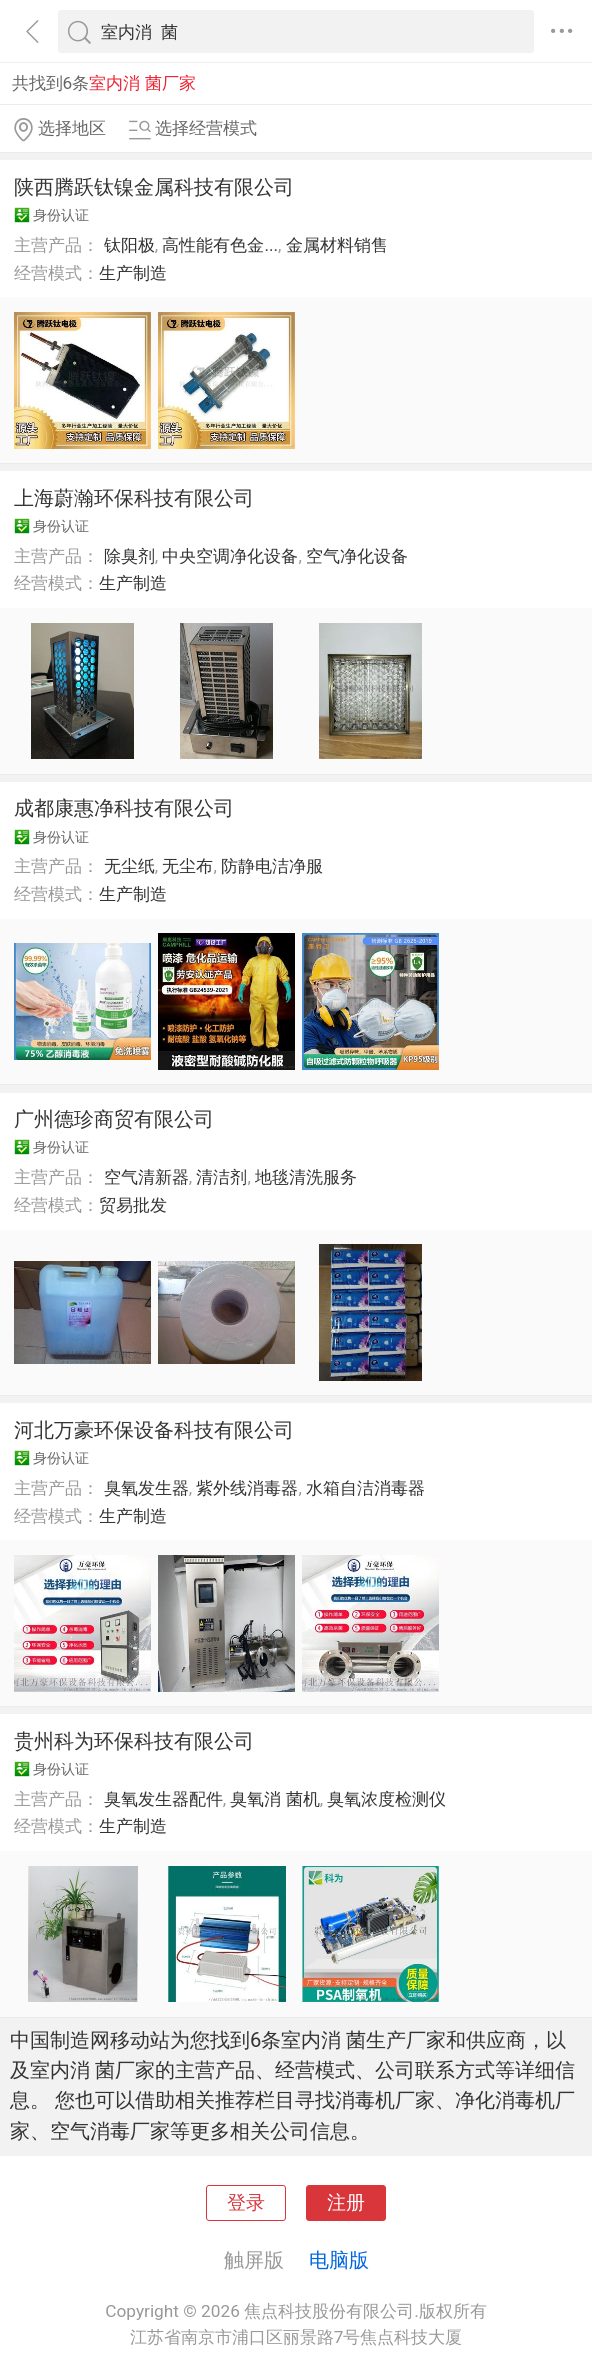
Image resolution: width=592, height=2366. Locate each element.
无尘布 (187, 866)
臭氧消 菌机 (274, 1799)
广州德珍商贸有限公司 (114, 1119)
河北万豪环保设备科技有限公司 (154, 1430)
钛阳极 (129, 245)
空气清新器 (146, 1177)
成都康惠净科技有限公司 (124, 808)
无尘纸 (129, 866)
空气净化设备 (357, 556)
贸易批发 (133, 1205)
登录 (246, 2203)
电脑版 (339, 2260)
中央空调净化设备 (230, 556)
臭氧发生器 (146, 1488)
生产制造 (133, 273)
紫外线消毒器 (247, 1488)
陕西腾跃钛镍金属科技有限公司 (154, 187)
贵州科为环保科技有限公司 (134, 1741)
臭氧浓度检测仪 (386, 1799)
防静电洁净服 (272, 866)
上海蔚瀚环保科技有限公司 (134, 498)
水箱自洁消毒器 (365, 1488)
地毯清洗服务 (306, 1177)
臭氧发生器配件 (163, 1799)
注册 (346, 2203)
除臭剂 (129, 556)
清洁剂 (221, 1177)
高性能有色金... (220, 245)
